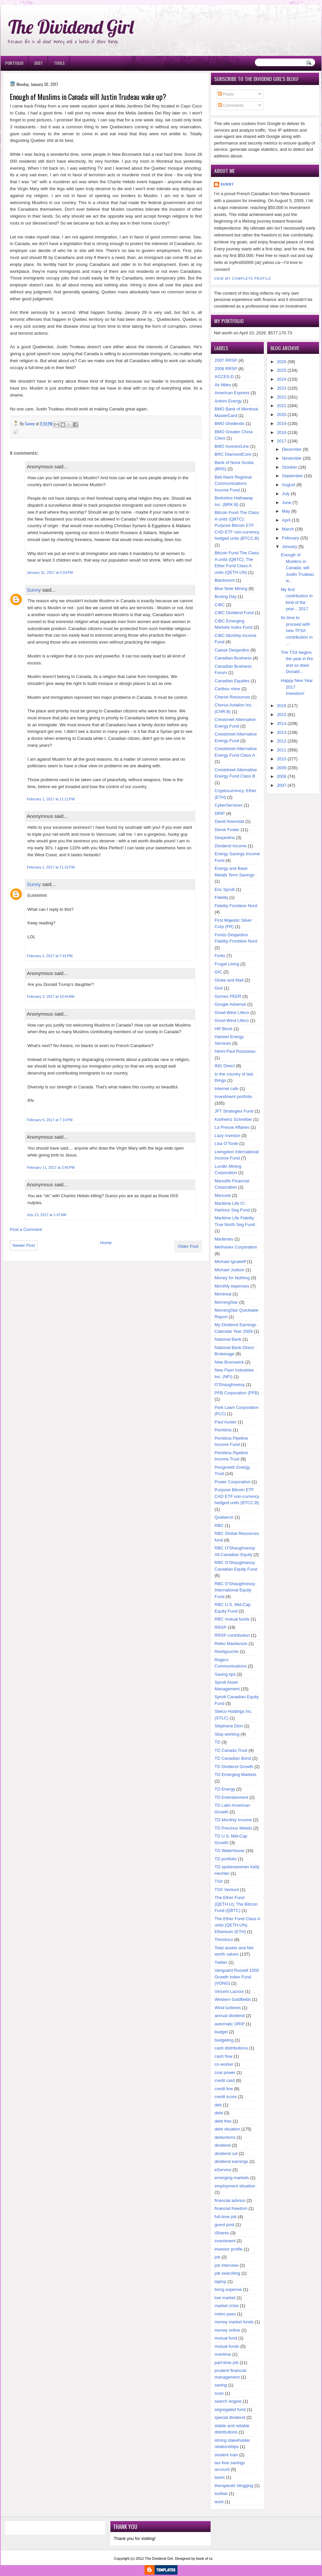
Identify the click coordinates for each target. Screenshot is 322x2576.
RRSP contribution (232, 1635)
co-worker (224, 2064)
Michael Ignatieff (230, 1261)
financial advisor (230, 2200)
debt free (223, 2121)
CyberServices (229, 805)
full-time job (225, 2216)
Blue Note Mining (231, 588)
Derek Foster (227, 829)
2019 (281, 423)
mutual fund (226, 2338)
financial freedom (231, 2208)
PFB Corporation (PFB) (237, 1392)
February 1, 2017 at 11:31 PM (51, 867)
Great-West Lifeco (232, 1012)
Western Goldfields (233, 1999)
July (286, 493)
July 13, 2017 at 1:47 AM (46, 1215)
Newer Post (24, 1245)
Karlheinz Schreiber (233, 1119)
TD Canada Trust (231, 1750)
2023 (281, 388)
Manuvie (223, 1195)
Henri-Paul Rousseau (235, 1051)
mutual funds (227, 2346)
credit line (224, 2088)
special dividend (230, 2417)
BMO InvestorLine (232, 446)
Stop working (227, 1734)
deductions (225, 2137)
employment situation (235, 2185)
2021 (281, 405)
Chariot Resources (232, 697)
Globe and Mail (229, 980)
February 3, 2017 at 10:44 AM (50, 996)
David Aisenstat (229, 821)
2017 (281, 441)
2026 (281, 361)
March (288, 529)
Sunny (34, 590)
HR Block (223, 1028)
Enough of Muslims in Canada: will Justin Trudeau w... (297, 567)
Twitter (221, 1962)
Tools (59, 63)
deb (218, 2104)
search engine (228, 2401)
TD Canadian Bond (233, 1758)
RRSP (220, 1627)
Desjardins (225, 837)
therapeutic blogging (234, 2485)
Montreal (223, 1293)
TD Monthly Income (233, 1819)
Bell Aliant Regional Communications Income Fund (233, 483)
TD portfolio (226, 1858)
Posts (226, 94)
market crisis (227, 2305)
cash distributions (231, 2048)
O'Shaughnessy (230, 1384)
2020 (281, 414)
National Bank (228, 1339)
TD (217, 1742)
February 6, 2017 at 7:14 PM (50, 1120)
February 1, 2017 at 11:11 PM (51, 799)
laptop (220, 2281)
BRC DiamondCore (233, 454)
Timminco (224, 1939)
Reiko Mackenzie (231, 1643)
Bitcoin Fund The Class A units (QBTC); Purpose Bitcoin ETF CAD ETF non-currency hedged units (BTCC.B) (237, 525)
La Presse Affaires (232, 1127)
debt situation (227, 2129)
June (286, 502)
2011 (281, 749)
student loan (226, 2454)
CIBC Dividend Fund (234, 612)
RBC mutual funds (232, 1619)
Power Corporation (232, 1481)
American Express (232, 392)
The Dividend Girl (71, 26)
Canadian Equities (232, 680)
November (292, 458)
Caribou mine (227, 688)
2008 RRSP (226, 368)
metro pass (225, 2313)
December (292, 449)
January (289, 546)
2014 (281, 723)
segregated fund (230, 2409)
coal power (225, 2072)
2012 (281, 741)
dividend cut (226, 2153)
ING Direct (225, 1065)
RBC (219, 1525)
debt (219, 2112)
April (286, 520)
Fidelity (221, 897)
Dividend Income (231, 845)
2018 (281, 432)
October (289, 467)
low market (225, 2297)
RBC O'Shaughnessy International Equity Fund (235, 1590)
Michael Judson (229, 1269)
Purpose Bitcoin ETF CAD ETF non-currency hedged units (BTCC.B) (237, 1496)
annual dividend (230, 2015)
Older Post (188, 1246)
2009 (281, 767)
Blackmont (225, 580)
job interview (226, 2265)
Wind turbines (228, 2007)
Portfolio (14, 63)
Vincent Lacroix (229, 1991)
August (288, 484)
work (219, 2501)
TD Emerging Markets (235, 1774)
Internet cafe (226, 1088)
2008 (281, 776)
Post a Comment (26, 1229)
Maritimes (224, 1239)
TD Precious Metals (233, 1828)
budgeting (224, 2040)
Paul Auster (226, 1421)
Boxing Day (225, 596)
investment (225, 2240)
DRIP (220, 813)
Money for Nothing (232, 1277)
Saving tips (225, 1674)
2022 (281, 397)
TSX (219, 1881)
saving (221, 2385)
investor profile (229, 2249)
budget (221, 2031)
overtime (223, 2354)
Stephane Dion (229, 1725)
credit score (226, 2096)
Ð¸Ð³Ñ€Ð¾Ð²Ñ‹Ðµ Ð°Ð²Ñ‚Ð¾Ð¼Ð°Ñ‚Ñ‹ (68, 3)
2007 (281, 785)
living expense (228, 2289)
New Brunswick (229, 1362)
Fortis (220, 955)
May (286, 511)
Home (106, 1242)
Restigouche (226, 1651)
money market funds (234, 2321)
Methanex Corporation (236, 1247)
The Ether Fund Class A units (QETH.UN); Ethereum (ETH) (237, 1925)
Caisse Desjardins (232, 650)
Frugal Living (227, 963)
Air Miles (223, 384)
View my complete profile (242, 278)
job (217, 2257)
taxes (220, 2477)
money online (227, 2330)
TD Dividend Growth (234, 1766)
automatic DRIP (230, 2023)
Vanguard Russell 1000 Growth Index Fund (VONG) (237, 1977)
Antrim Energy (228, 401)
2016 (281, 705)
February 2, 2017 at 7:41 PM (50, 956)
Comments (231, 105)
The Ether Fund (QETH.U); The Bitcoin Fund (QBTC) (236, 1904)
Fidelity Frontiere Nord (236, 905)
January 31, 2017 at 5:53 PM (50, 572)
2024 (281, 379)
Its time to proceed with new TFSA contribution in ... (297, 630)
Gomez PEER (228, 996)
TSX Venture (227, 1889)
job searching (227, 2273)
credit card (225, 2080)
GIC (218, 971)
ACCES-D (224, 376)
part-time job (226, 2362)
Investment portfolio (233, 1096)
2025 (281, 370)
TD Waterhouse (230, 1850)
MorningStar (226, 1302)
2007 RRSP (226, 360)
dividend (222, 2145)
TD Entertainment (231, 1797)
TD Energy (225, 1789)
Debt (38, 63)
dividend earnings (231, 2161)
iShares (222, 2232)
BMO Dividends (229, 423)
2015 (281, 714)
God (219, 988)
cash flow (223, 2056)
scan (219, 2393)
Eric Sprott (225, 889)
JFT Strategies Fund (234, 1111)
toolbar (221, 2493)
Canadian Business (233, 657)
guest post (224, 2224)
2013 (281, 732)
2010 (281, 758)
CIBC (220, 604)
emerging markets (232, 2177)
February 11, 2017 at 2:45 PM (51, 1167)
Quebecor (224, 1517)
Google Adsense (230, 1004)
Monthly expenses (232, 1286)
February (290, 537)
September (292, 475)
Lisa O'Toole (226, 1143)
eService (223, 2169)
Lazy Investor (227, 1135)
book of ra (204, 2558)
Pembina (223, 1429)
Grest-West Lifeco (232, 1020)
